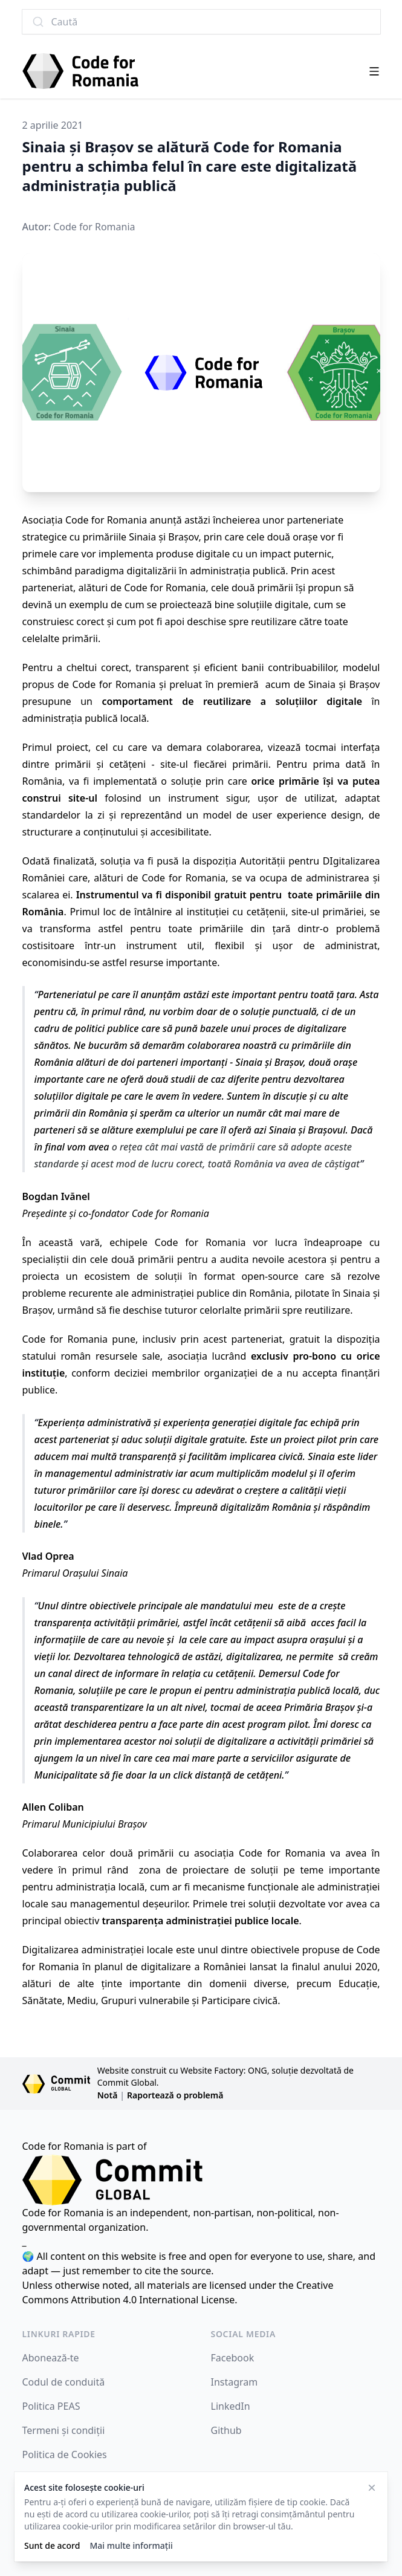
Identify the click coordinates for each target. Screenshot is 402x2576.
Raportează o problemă (175, 2095)
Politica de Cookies (64, 2454)
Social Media (243, 2334)
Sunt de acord (52, 2545)
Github (226, 2430)
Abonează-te (50, 2357)
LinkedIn (230, 2406)
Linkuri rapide (59, 2334)
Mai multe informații (130, 2545)
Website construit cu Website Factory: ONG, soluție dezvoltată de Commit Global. (225, 2076)
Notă (107, 2095)
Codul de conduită (63, 2382)
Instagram (234, 2382)
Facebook (232, 2357)
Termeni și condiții (63, 2430)
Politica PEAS (51, 2406)
